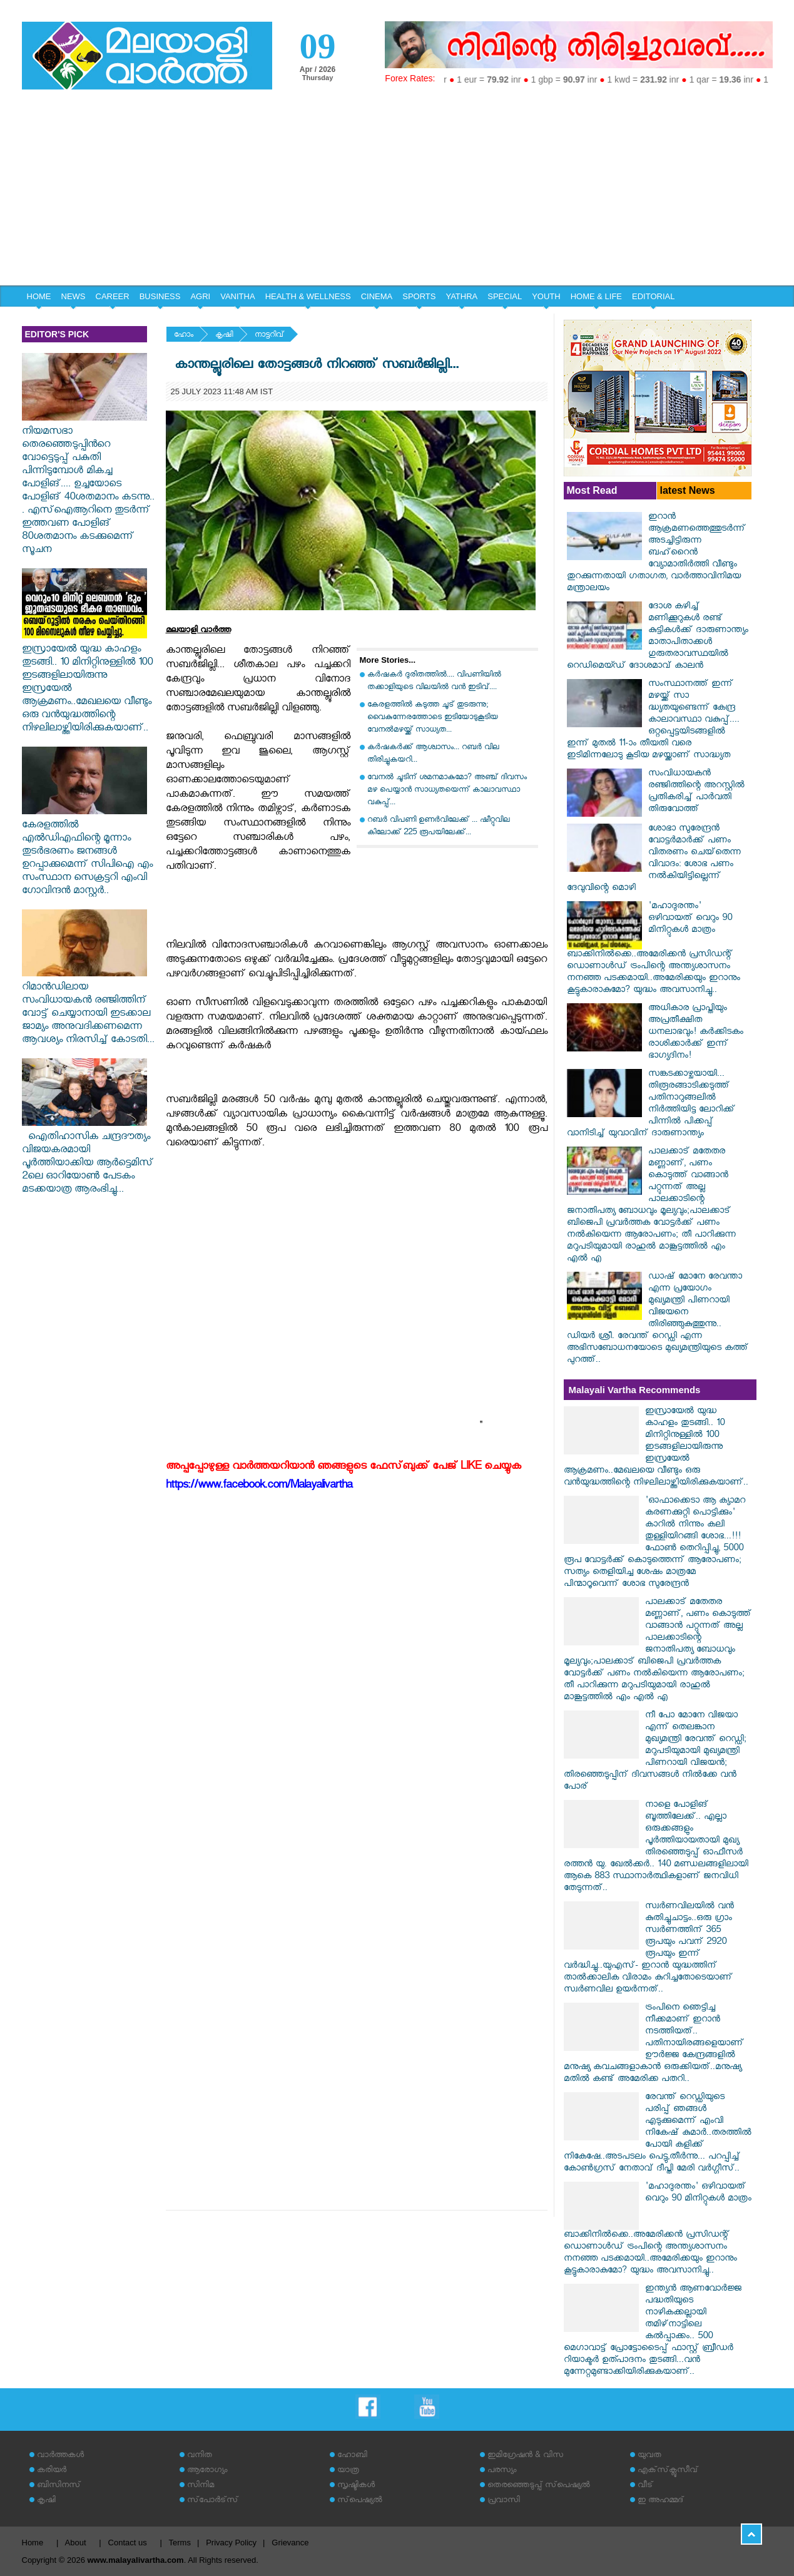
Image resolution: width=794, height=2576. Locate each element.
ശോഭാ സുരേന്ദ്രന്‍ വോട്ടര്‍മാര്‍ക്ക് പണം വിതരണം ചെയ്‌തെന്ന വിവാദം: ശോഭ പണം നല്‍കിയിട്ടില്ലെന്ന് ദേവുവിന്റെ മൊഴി (654, 859)
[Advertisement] (397, 191)
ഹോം (183, 336)
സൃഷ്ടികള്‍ (356, 2486)
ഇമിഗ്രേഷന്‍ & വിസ (525, 2456)
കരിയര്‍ (51, 2471)
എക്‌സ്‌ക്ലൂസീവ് (668, 2471)
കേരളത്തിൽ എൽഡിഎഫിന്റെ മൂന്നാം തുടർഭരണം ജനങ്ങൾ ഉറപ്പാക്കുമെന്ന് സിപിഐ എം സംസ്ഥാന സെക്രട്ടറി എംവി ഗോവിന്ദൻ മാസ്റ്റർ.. (87, 852)
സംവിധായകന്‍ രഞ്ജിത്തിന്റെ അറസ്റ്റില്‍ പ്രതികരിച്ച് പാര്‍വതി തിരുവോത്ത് (696, 792)
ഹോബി (352, 2456)
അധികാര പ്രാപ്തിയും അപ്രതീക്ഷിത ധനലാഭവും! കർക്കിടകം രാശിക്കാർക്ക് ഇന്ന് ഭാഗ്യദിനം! (695, 1033)
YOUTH (546, 296)
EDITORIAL (653, 296)
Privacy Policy (231, 2542)
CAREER (113, 296)
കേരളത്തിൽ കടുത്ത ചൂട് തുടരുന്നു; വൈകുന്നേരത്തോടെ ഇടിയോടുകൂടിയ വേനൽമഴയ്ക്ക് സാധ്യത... (432, 718)
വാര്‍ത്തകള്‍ (60, 2456)
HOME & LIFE (596, 296)
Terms (180, 2542)
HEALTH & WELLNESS (308, 296)
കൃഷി (224, 336)
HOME (39, 296)
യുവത (649, 2456)
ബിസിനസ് (59, 2486)
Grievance (290, 2542)
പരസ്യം (501, 2471)
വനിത (199, 2456)
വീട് (645, 2486)
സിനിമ (200, 2486)
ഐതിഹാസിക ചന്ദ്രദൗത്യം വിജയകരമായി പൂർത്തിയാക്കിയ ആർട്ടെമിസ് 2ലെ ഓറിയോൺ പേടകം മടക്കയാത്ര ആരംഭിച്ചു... (87, 1158)
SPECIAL (504, 296)
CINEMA (377, 296)
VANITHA (237, 296)
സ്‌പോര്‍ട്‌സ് (212, 2501)
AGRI (200, 296)
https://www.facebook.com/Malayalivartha (259, 1487)
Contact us (127, 2542)
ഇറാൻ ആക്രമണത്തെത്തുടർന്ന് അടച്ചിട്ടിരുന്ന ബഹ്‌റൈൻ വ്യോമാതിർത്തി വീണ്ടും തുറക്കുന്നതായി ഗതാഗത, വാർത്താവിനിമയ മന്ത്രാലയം (656, 553)
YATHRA (461, 296)
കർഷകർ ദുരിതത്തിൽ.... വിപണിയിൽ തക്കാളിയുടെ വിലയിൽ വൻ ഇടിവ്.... (434, 682)
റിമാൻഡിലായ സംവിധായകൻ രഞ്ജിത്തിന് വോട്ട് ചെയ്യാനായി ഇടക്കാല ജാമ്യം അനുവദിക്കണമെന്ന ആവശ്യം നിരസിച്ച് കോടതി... (88, 1008)
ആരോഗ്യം (207, 2471)
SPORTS (418, 296)
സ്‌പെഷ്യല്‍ (359, 2501)
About (75, 2542)
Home (33, 2542)
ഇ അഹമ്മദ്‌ (661, 2501)
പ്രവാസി (503, 2501)
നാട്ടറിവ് (269, 336)
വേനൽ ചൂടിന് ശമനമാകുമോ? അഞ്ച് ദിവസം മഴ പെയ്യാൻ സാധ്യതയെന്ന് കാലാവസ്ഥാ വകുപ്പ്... (447, 790)
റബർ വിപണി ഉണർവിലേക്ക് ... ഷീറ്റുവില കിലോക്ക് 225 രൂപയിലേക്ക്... (438, 827)
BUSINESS (160, 296)
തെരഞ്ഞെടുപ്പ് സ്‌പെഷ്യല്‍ (538, 2486)
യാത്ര (348, 2471)
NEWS (73, 296)
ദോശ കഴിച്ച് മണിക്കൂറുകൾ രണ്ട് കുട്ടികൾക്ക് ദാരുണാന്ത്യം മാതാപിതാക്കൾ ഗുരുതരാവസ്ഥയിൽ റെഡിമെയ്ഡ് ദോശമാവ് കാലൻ (657, 637)
